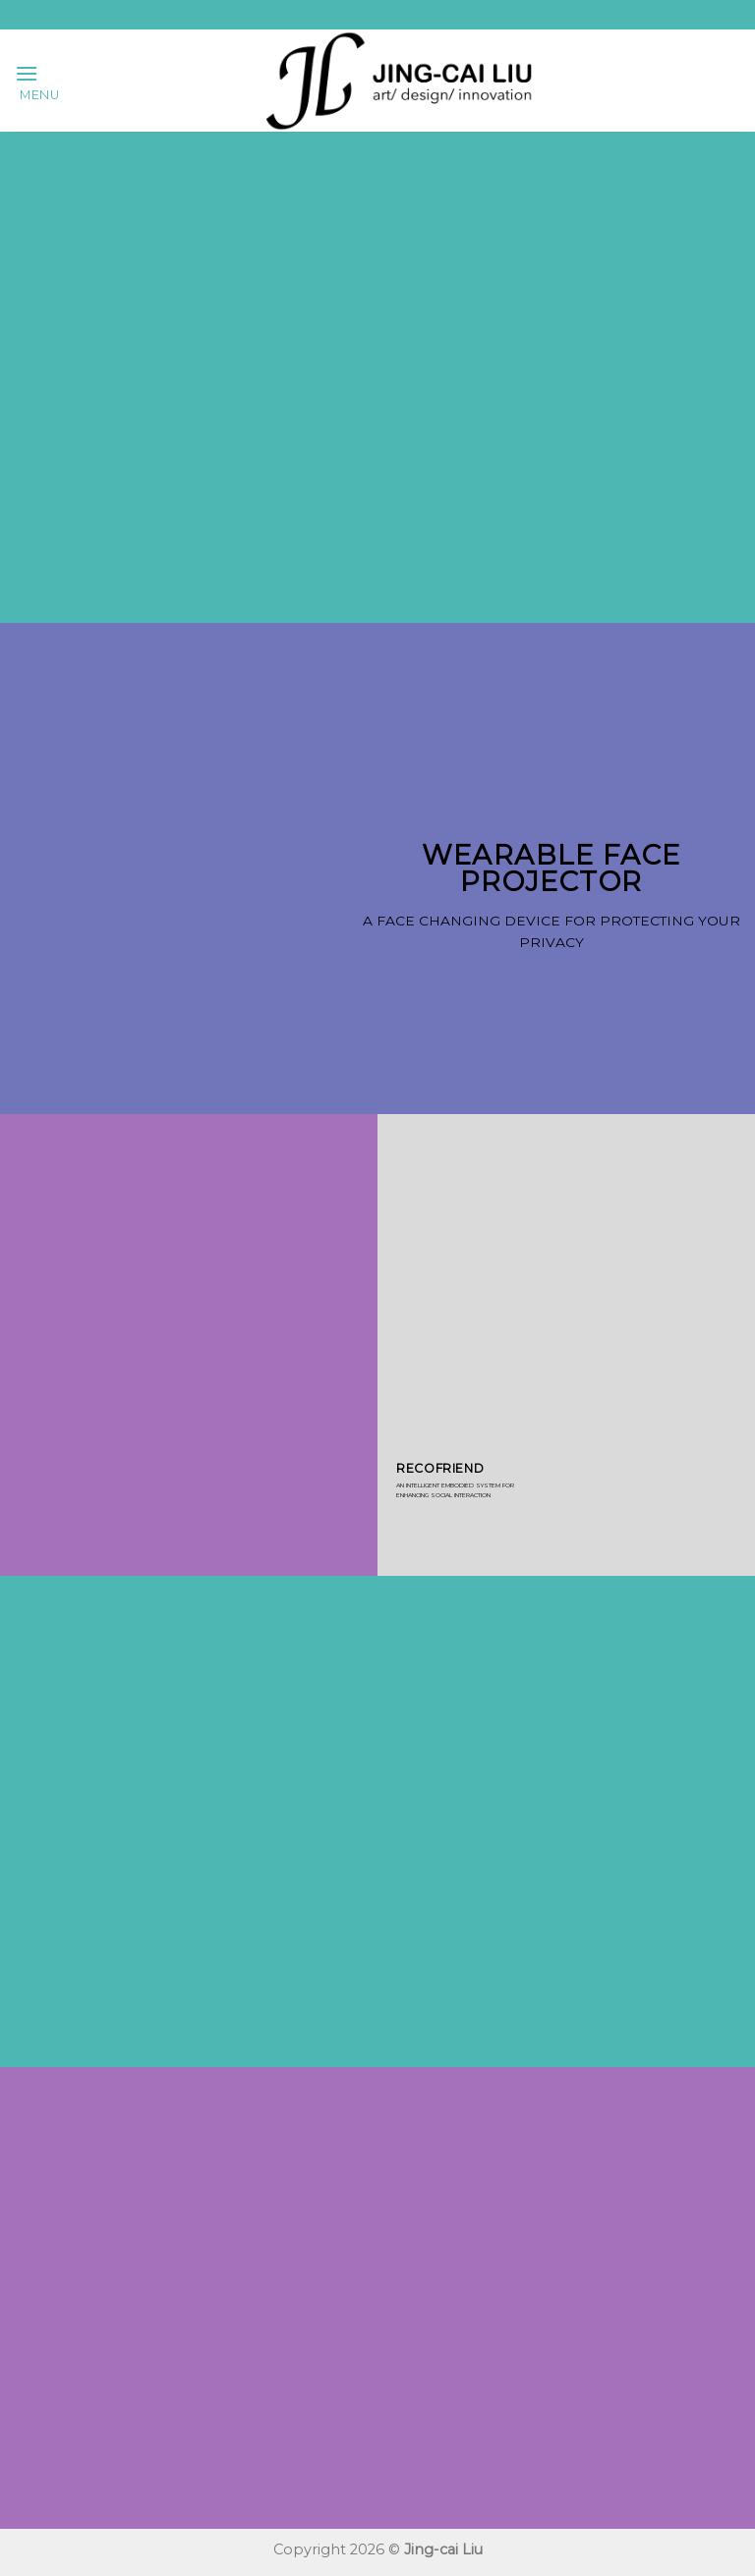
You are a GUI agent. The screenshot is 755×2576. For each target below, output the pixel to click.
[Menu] (37, 81)
